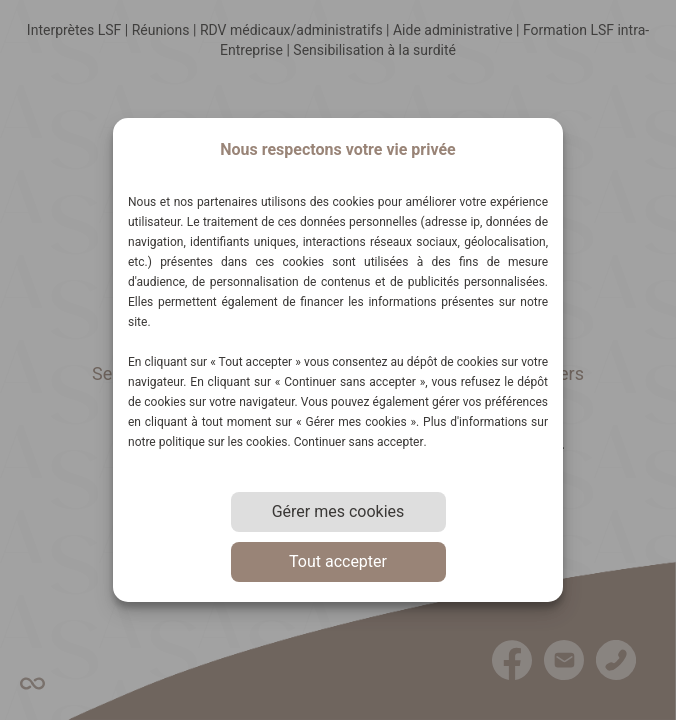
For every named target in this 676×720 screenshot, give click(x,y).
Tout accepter (338, 561)
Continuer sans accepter (359, 442)
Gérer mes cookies (338, 511)
